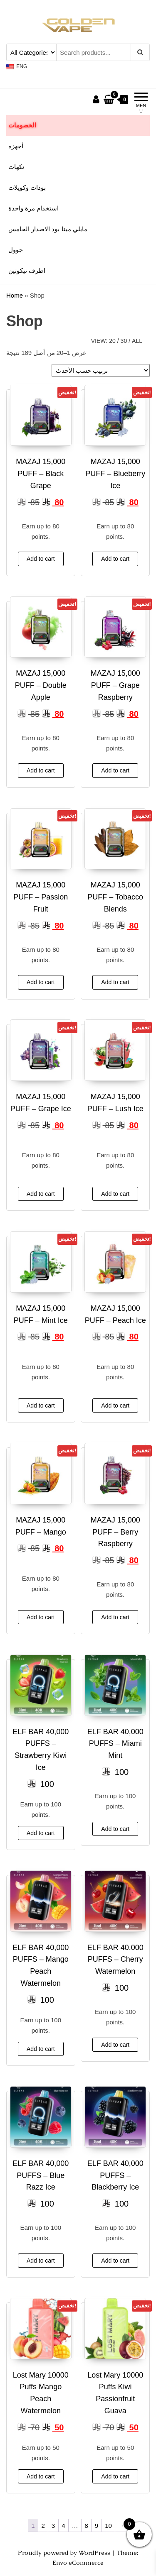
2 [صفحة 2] (43, 2525)
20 (112, 340)
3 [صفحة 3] (53, 2525)
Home (14, 295)
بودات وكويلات (27, 187)
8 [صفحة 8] (86, 2525)
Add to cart (41, 558)
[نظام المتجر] (101, 370)
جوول (15, 249)
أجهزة (15, 145)
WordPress (94, 2552)
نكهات (16, 166)
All (137, 340)
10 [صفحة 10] (108, 2525)
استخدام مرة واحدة (33, 208)
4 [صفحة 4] (63, 2525)
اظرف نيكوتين (26, 270)
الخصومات (22, 125)
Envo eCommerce (78, 2562)
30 (124, 340)
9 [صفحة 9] (96, 2525)
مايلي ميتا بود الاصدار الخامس (47, 228)
